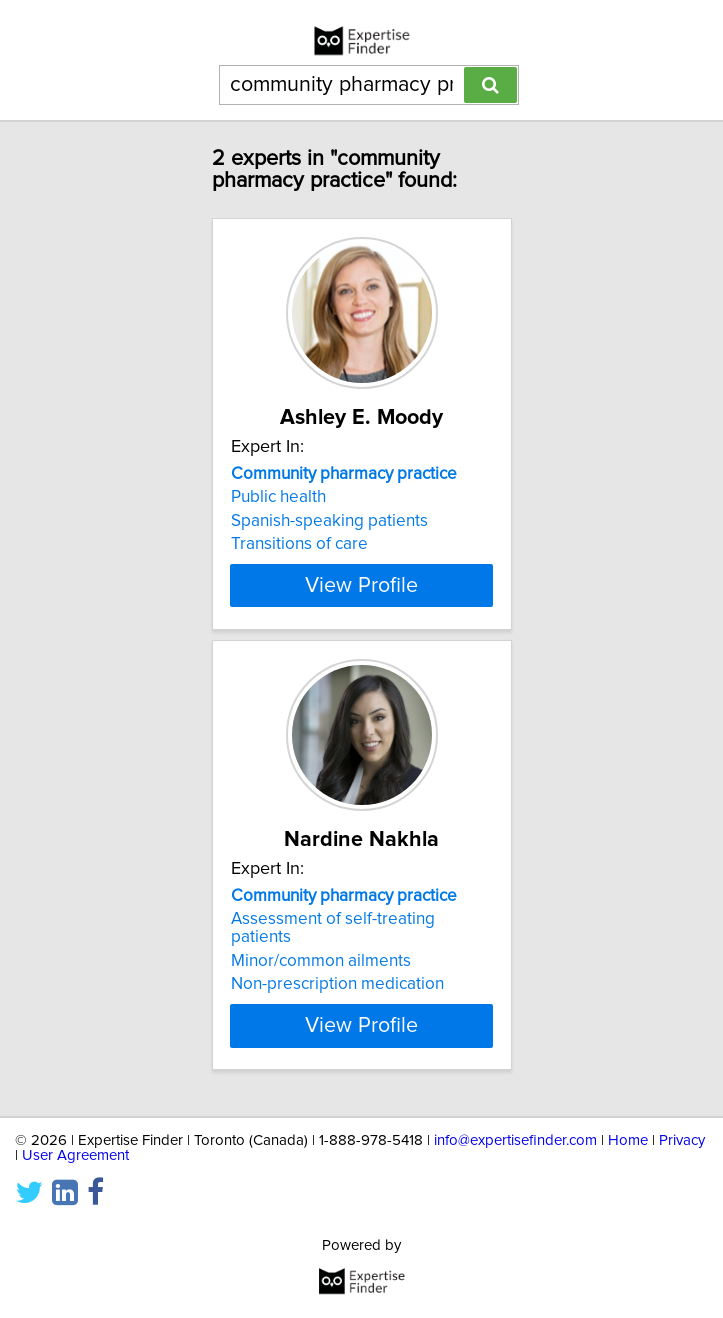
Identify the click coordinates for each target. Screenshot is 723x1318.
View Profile (361, 603)
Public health (278, 497)
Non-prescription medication (337, 1002)
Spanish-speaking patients (329, 521)
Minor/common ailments (321, 979)
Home (628, 1158)
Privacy (682, 1158)
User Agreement (75, 1173)
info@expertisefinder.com (515, 1158)
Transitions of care (299, 544)
